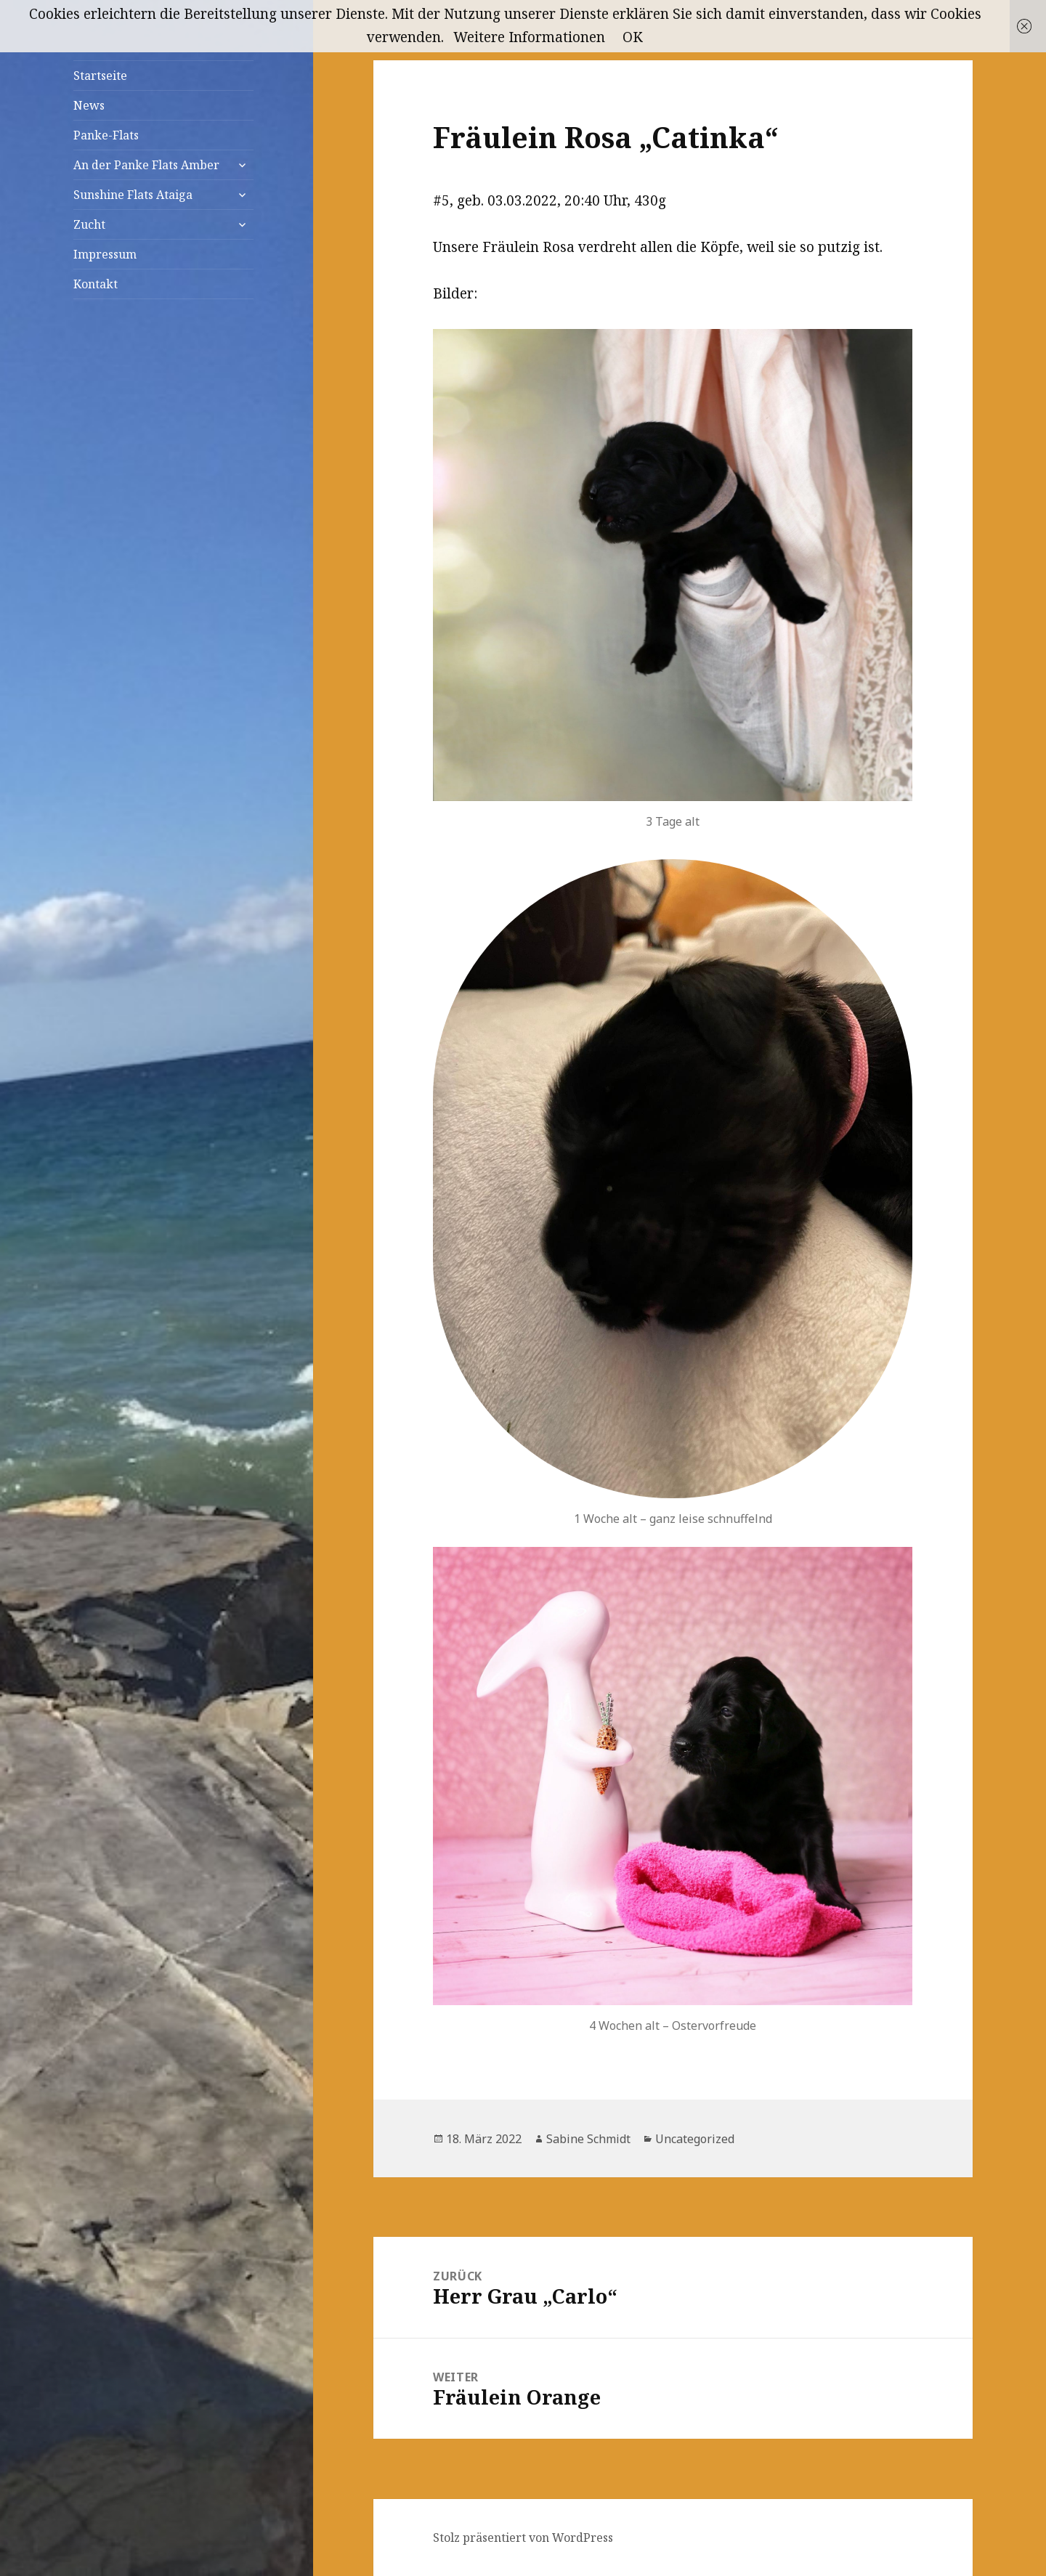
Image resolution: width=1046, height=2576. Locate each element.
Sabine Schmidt (588, 2139)
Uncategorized (694, 2139)
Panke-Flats (106, 135)
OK (633, 37)
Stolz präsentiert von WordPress (523, 2537)
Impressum (105, 254)
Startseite (100, 76)
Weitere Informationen (529, 37)
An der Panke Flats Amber (146, 165)
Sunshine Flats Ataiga (132, 195)
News (89, 105)
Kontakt (95, 284)
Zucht (89, 224)
